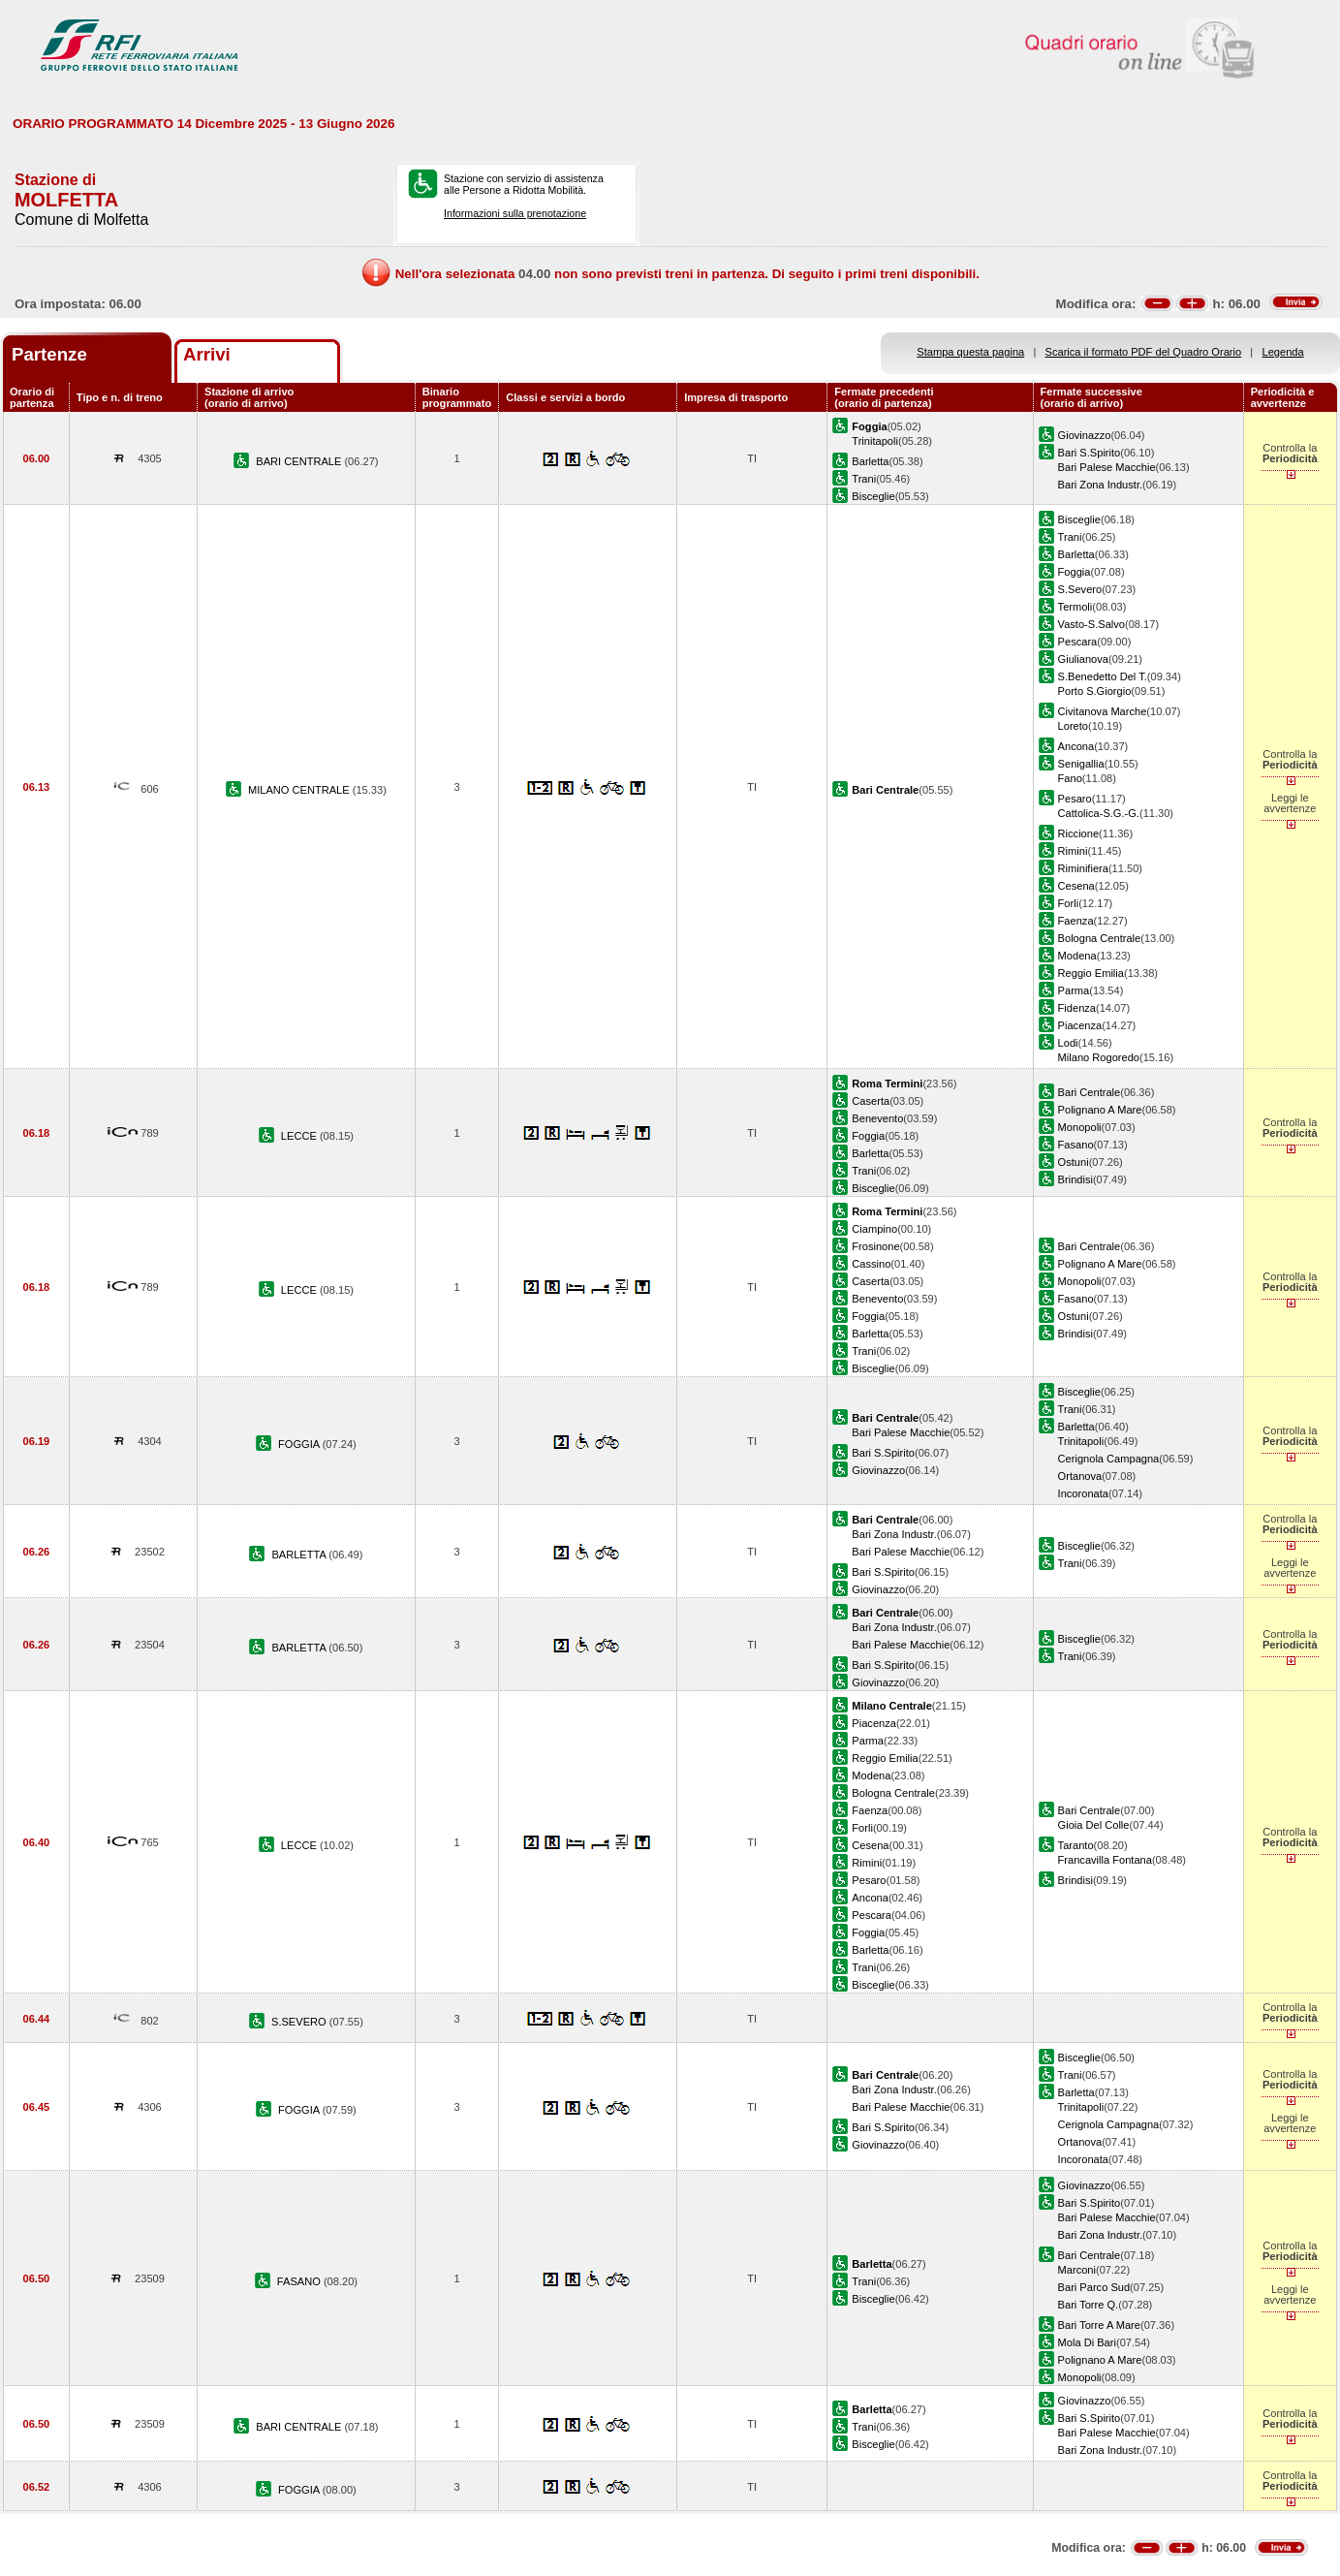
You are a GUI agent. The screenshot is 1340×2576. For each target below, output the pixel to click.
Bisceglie (873, 496)
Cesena (1076, 886)
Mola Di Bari (1087, 2342)
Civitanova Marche (1102, 711)
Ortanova (1080, 1476)
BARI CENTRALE (300, 461)
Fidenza (1077, 1008)
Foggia (1074, 572)
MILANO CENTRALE (300, 790)
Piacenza (1080, 1025)
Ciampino (874, 1229)
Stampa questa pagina (970, 352)
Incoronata (1083, 1493)
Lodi (1068, 1043)
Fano (1070, 778)
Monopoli (1080, 1127)
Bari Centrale (1089, 1092)
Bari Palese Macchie (1107, 467)
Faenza (1076, 921)
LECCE (300, 1136)
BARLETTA (299, 1554)
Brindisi (1075, 1179)
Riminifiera (1083, 868)
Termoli (1075, 607)
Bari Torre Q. (1088, 2304)
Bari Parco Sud (1094, 2287)
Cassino (871, 1264)
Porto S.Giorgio (1095, 691)
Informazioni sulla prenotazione (515, 213)
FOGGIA (300, 1444)
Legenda (1283, 352)
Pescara (1078, 641)
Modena (1077, 955)
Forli (1068, 903)
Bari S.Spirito (1089, 452)
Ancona (1076, 746)
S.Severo (1080, 589)
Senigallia (1081, 764)
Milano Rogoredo (1098, 1057)
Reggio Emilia (1091, 973)
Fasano (1076, 1144)
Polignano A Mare (1100, 1109)
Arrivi (207, 354)
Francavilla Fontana (1105, 1860)
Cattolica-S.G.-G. (1098, 813)
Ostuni (1073, 1162)
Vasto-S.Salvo (1091, 624)
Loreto (1073, 726)
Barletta (870, 461)
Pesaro (1075, 798)
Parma (1074, 990)
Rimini (1073, 851)
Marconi (1077, 2270)
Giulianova (1083, 659)
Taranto (1076, 1845)
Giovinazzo (1084, 435)
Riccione (1078, 833)
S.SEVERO (300, 2021)
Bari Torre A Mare (1099, 2325)
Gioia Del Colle (1094, 1825)
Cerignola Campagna (1109, 1458)
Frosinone (875, 1246)
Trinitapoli (875, 441)
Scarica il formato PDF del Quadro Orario (1143, 352)
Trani (864, 479)
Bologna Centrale (1099, 938)
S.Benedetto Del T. (1102, 676)
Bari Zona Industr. (1100, 484)
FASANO (300, 2281)
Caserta (870, 1101)
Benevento (877, 1118)
